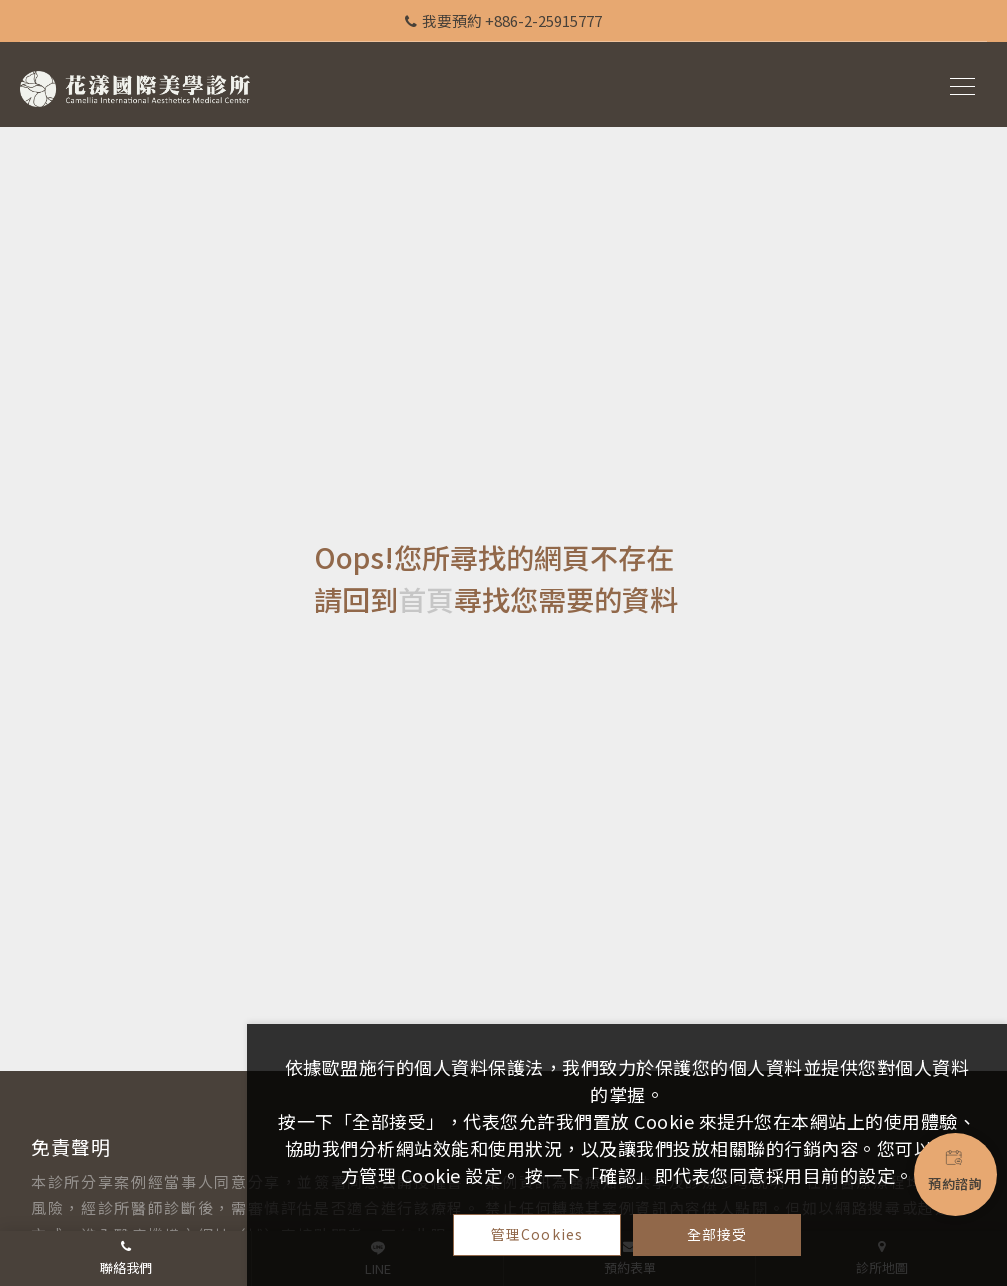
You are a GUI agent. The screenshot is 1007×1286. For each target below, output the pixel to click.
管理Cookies (537, 1234)
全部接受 (717, 1234)
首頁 (426, 599)
